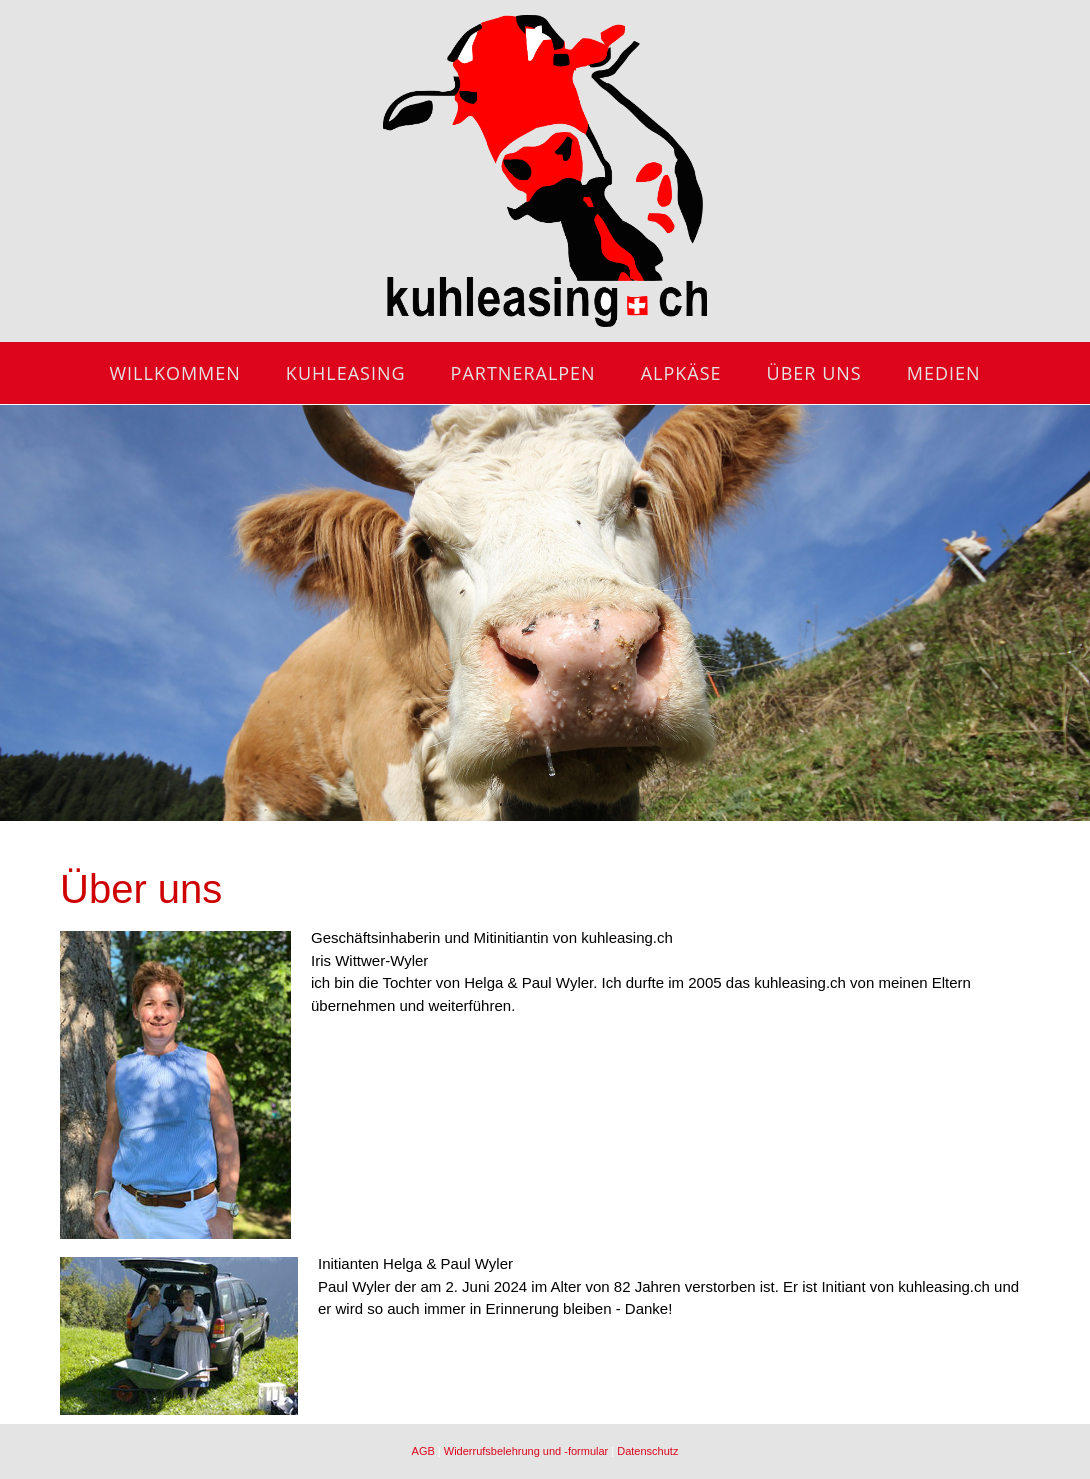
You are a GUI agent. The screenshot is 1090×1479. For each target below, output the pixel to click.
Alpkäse (681, 373)
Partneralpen (523, 373)
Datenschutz (647, 1451)
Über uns (814, 373)
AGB (423, 1451)
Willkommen (174, 373)
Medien (944, 373)
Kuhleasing (346, 373)
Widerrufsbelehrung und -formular (526, 1451)
